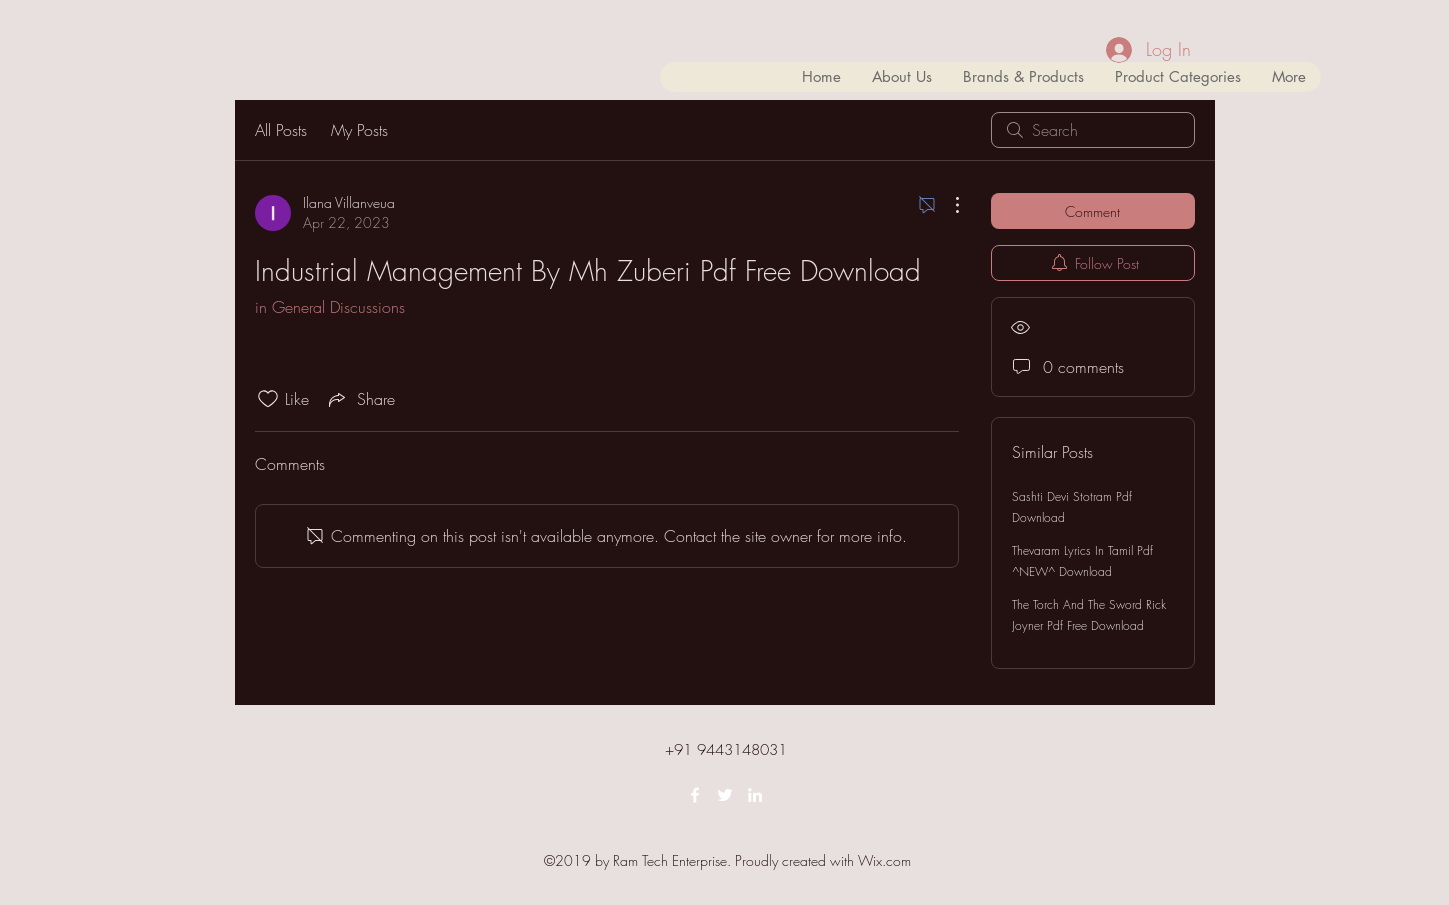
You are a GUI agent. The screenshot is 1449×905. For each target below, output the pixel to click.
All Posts (281, 130)
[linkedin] (755, 795)
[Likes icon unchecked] (268, 399)
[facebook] (695, 795)
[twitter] (725, 795)
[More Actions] (947, 205)
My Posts (359, 130)
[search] (1093, 130)
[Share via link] (360, 399)
